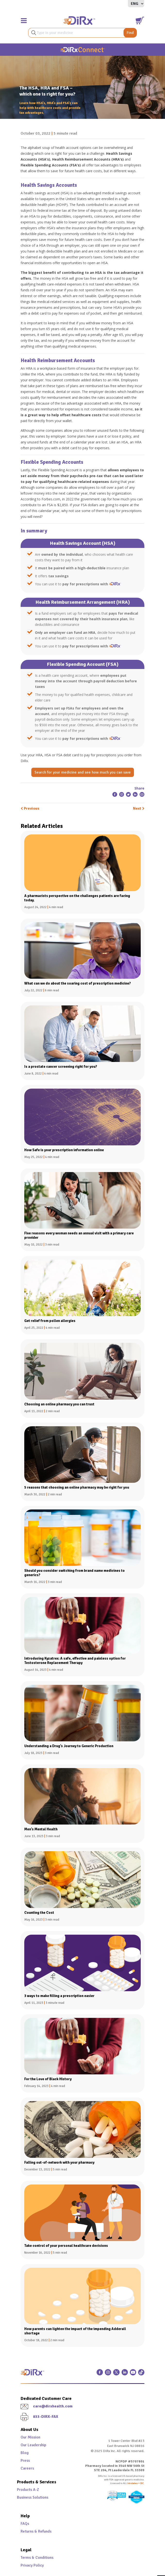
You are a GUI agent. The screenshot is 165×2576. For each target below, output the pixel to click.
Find (130, 32)
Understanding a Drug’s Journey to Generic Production (68, 1746)
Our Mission (30, 2437)
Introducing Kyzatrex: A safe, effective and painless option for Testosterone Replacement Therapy (75, 1660)
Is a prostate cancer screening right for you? (60, 1066)
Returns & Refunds (36, 2531)
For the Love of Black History (48, 2079)
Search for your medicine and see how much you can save (82, 772)
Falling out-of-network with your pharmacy (59, 2162)
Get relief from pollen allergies (49, 1321)
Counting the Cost (39, 1912)
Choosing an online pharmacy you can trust (59, 1404)
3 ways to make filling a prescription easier (59, 1996)
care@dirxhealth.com (53, 2406)
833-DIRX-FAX (45, 2416)
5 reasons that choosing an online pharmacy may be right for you (76, 1487)
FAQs (25, 2523)
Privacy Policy (32, 2565)
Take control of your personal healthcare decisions (66, 2245)
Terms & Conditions (37, 2557)
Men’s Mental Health (41, 1829)
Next (138, 808)
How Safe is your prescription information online (64, 1150)
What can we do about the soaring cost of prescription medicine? (77, 983)
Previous (30, 808)
